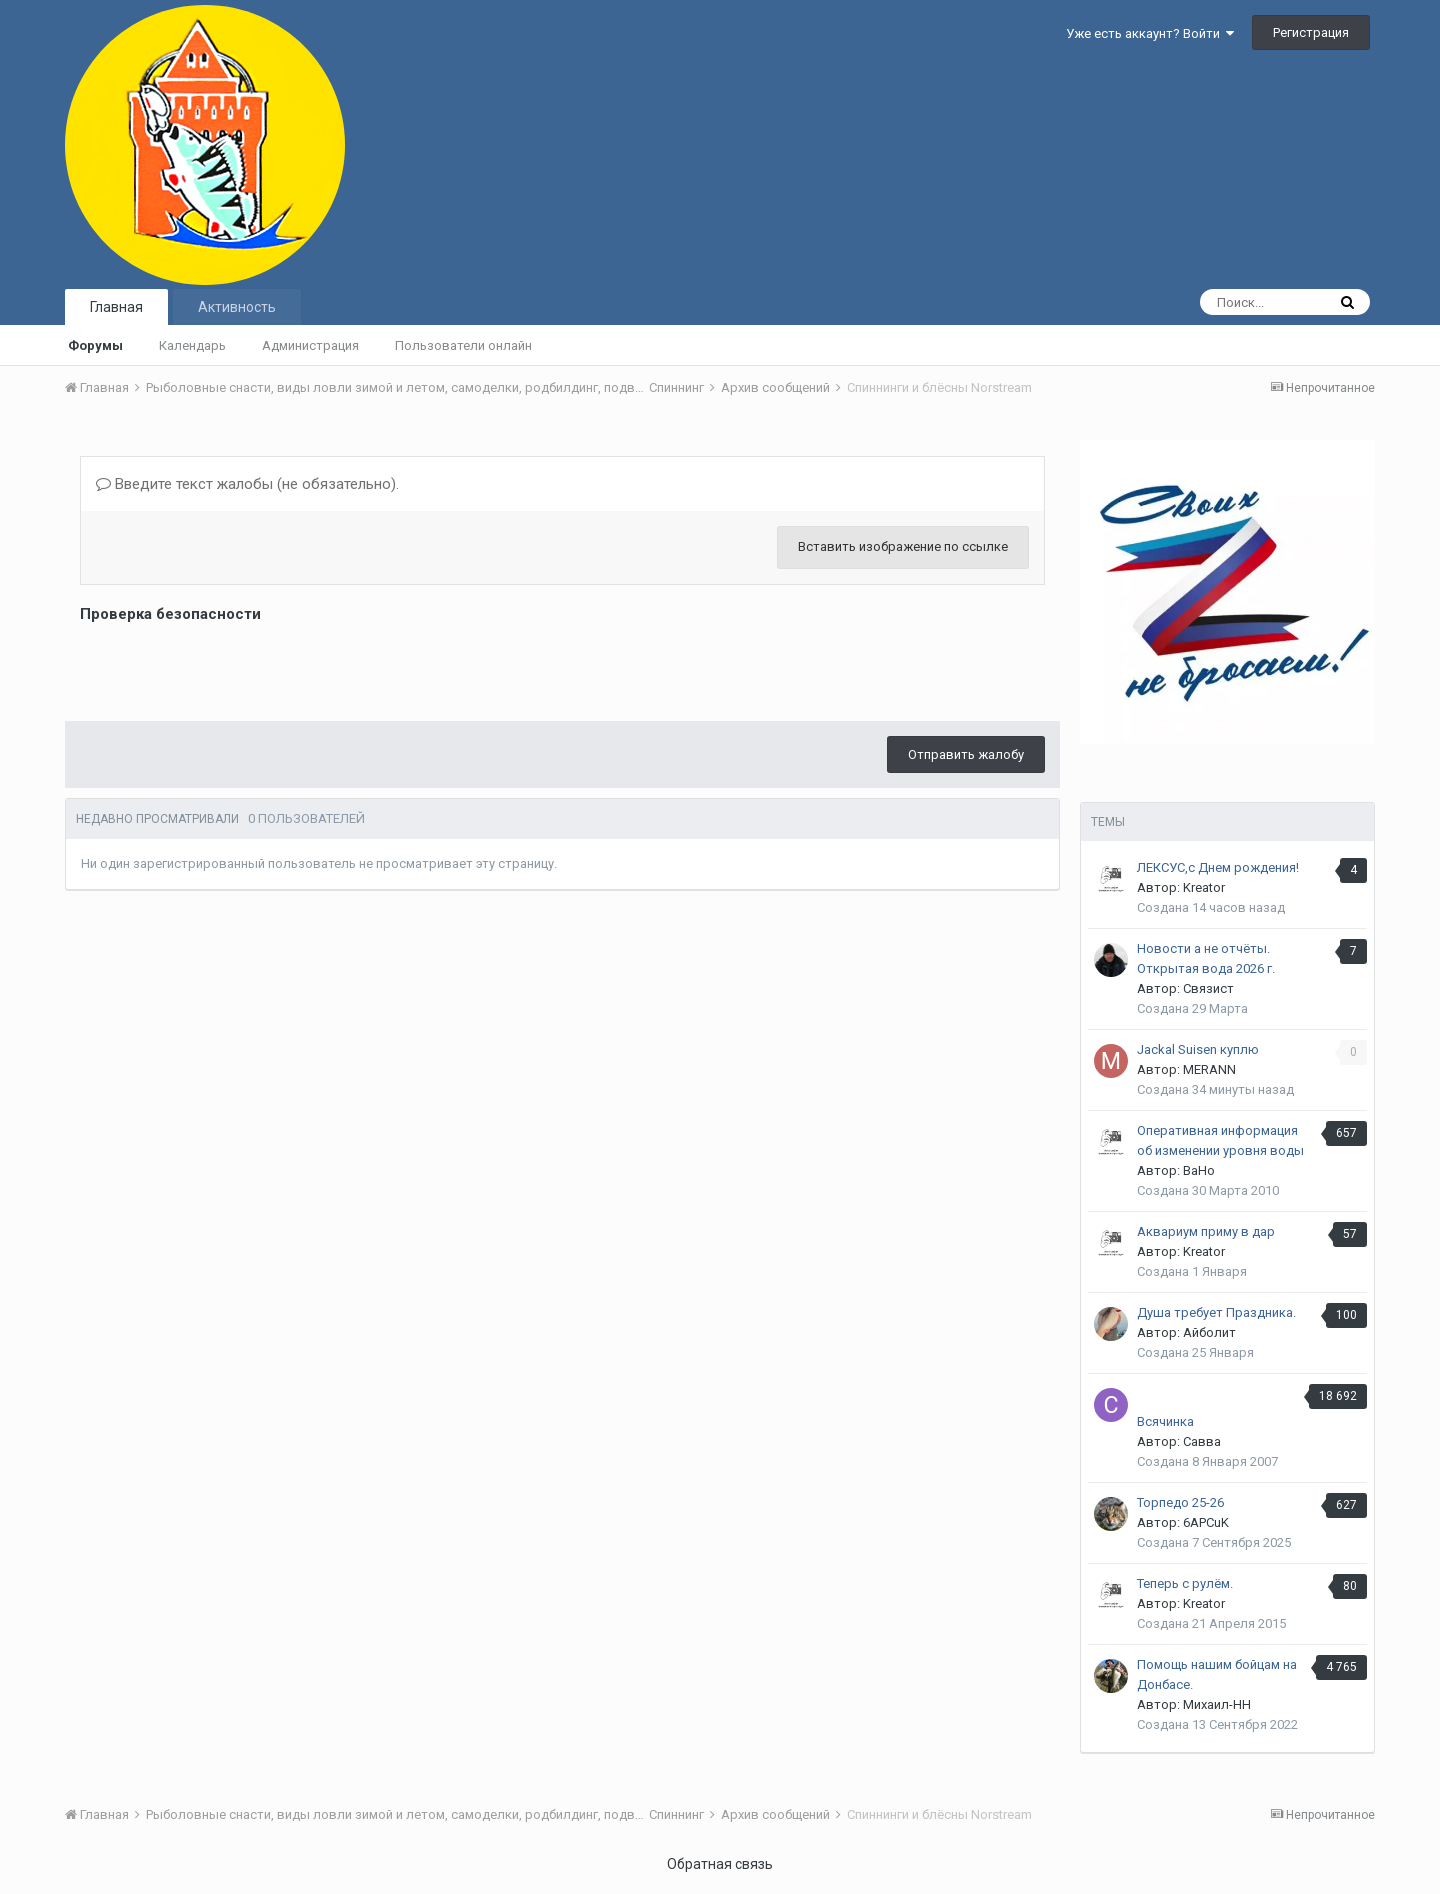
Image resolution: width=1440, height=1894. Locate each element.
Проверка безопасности (170, 614)
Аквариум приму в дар (1206, 1231)
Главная (116, 307)
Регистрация (1311, 32)
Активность (237, 307)
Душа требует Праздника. (1216, 1312)
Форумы (95, 345)
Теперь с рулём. (1185, 1583)
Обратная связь (720, 1864)
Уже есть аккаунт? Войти (1150, 33)
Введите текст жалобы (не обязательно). (247, 484)
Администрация (310, 345)
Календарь (192, 345)
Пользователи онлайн (463, 345)
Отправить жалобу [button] (966, 754)
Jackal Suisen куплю (1198, 1049)
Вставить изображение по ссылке (903, 546)
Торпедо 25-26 (1180, 1502)
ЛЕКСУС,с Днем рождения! (1218, 867)
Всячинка (1165, 1421)
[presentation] (232, 667)
